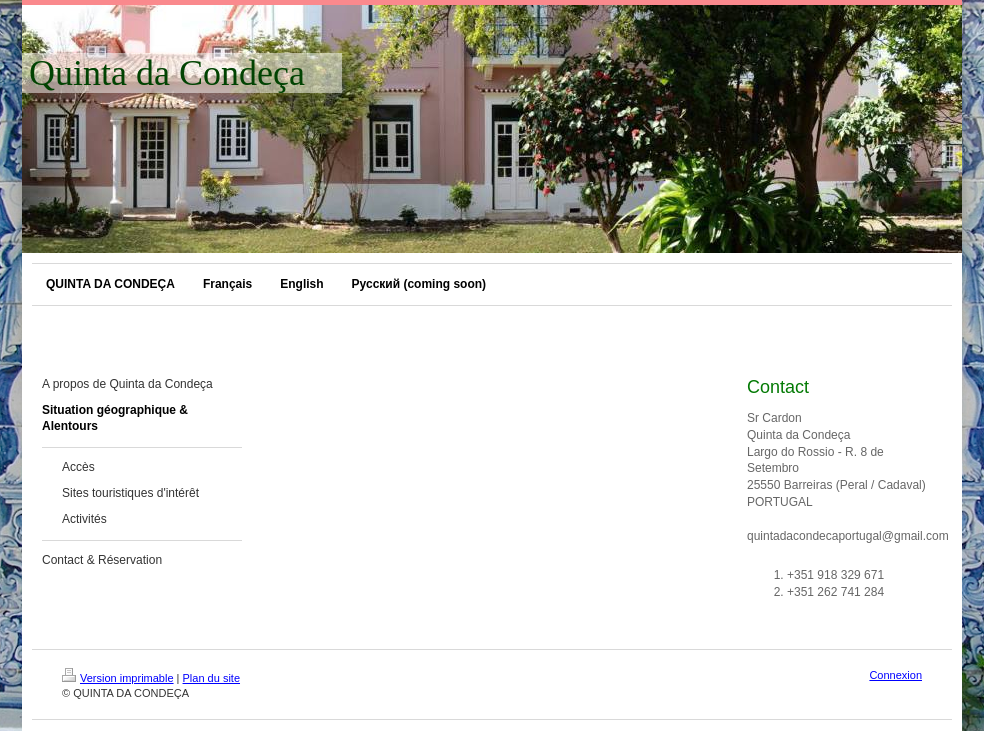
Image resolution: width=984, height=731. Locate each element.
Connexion (895, 675)
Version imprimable (118, 678)
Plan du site (211, 678)
